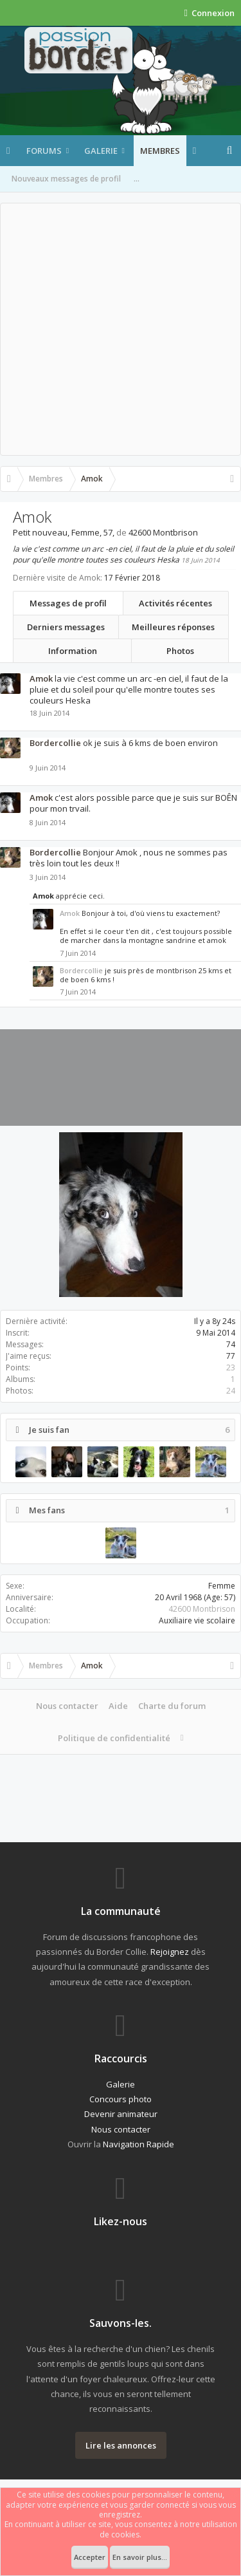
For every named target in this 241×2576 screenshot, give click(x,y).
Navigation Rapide (138, 2144)
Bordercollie (55, 743)
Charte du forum (172, 1706)
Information (72, 651)
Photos (180, 651)
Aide (118, 1706)
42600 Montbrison (201, 1608)
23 (230, 1367)
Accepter (89, 2557)
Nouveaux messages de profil (66, 178)
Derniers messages (66, 627)
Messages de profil (68, 603)
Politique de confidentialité (114, 1738)
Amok (41, 678)
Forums (44, 150)
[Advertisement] (120, 329)
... (136, 178)
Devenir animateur (120, 2114)
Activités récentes (175, 603)
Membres (160, 150)
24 (230, 1390)
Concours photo (120, 2099)
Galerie (101, 150)
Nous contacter (67, 1706)
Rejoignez (169, 1951)
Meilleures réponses (173, 627)
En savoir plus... (139, 2557)
